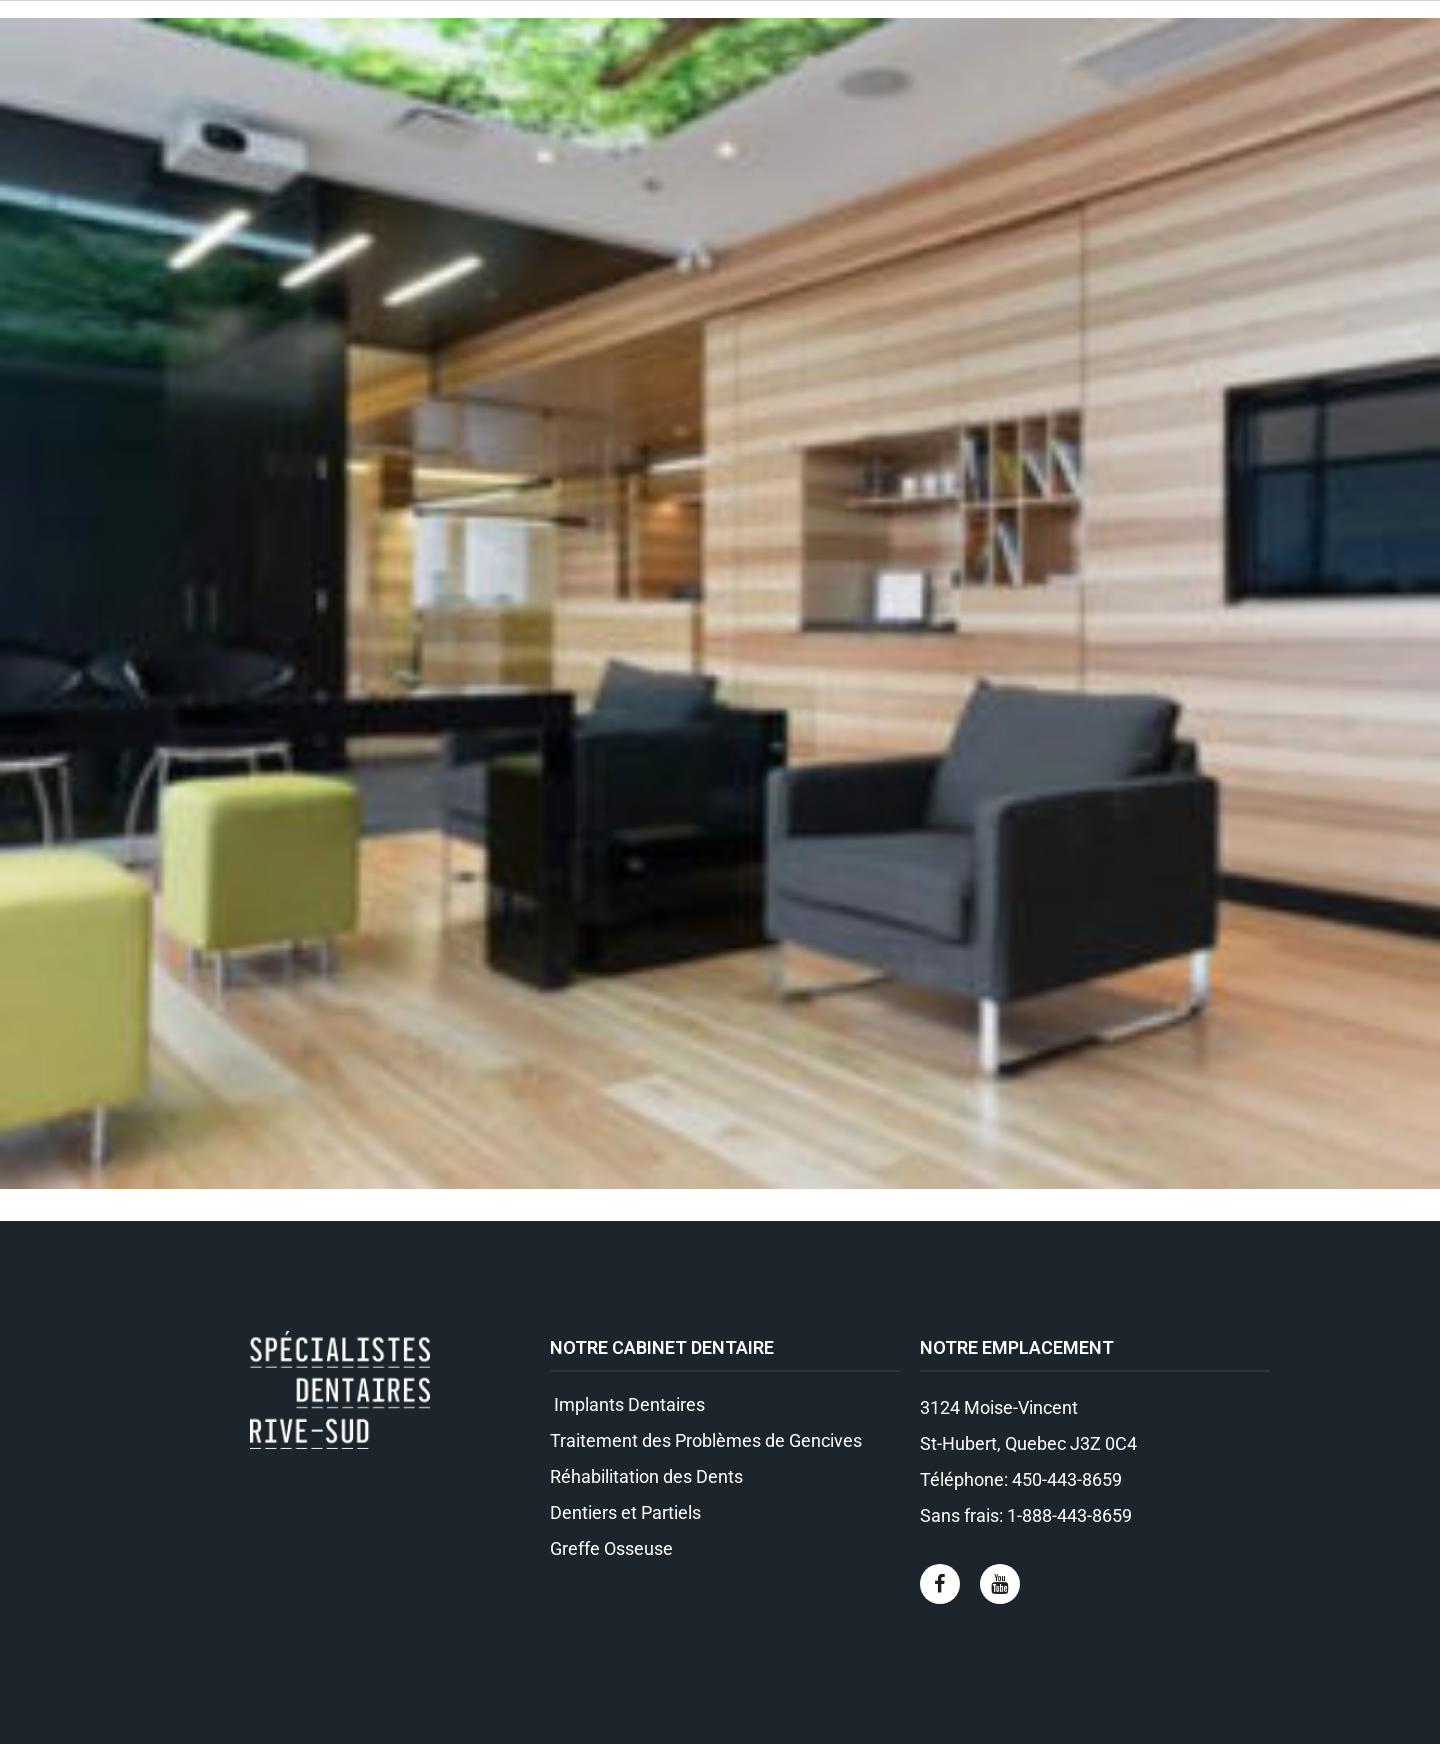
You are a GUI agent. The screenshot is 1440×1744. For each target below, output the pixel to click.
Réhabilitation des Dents (646, 1476)
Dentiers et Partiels (625, 1512)
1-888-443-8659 (1069, 1515)
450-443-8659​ (1067, 1479)
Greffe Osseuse (611, 1548)
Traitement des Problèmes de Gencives (706, 1440)
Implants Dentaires (627, 1404)
